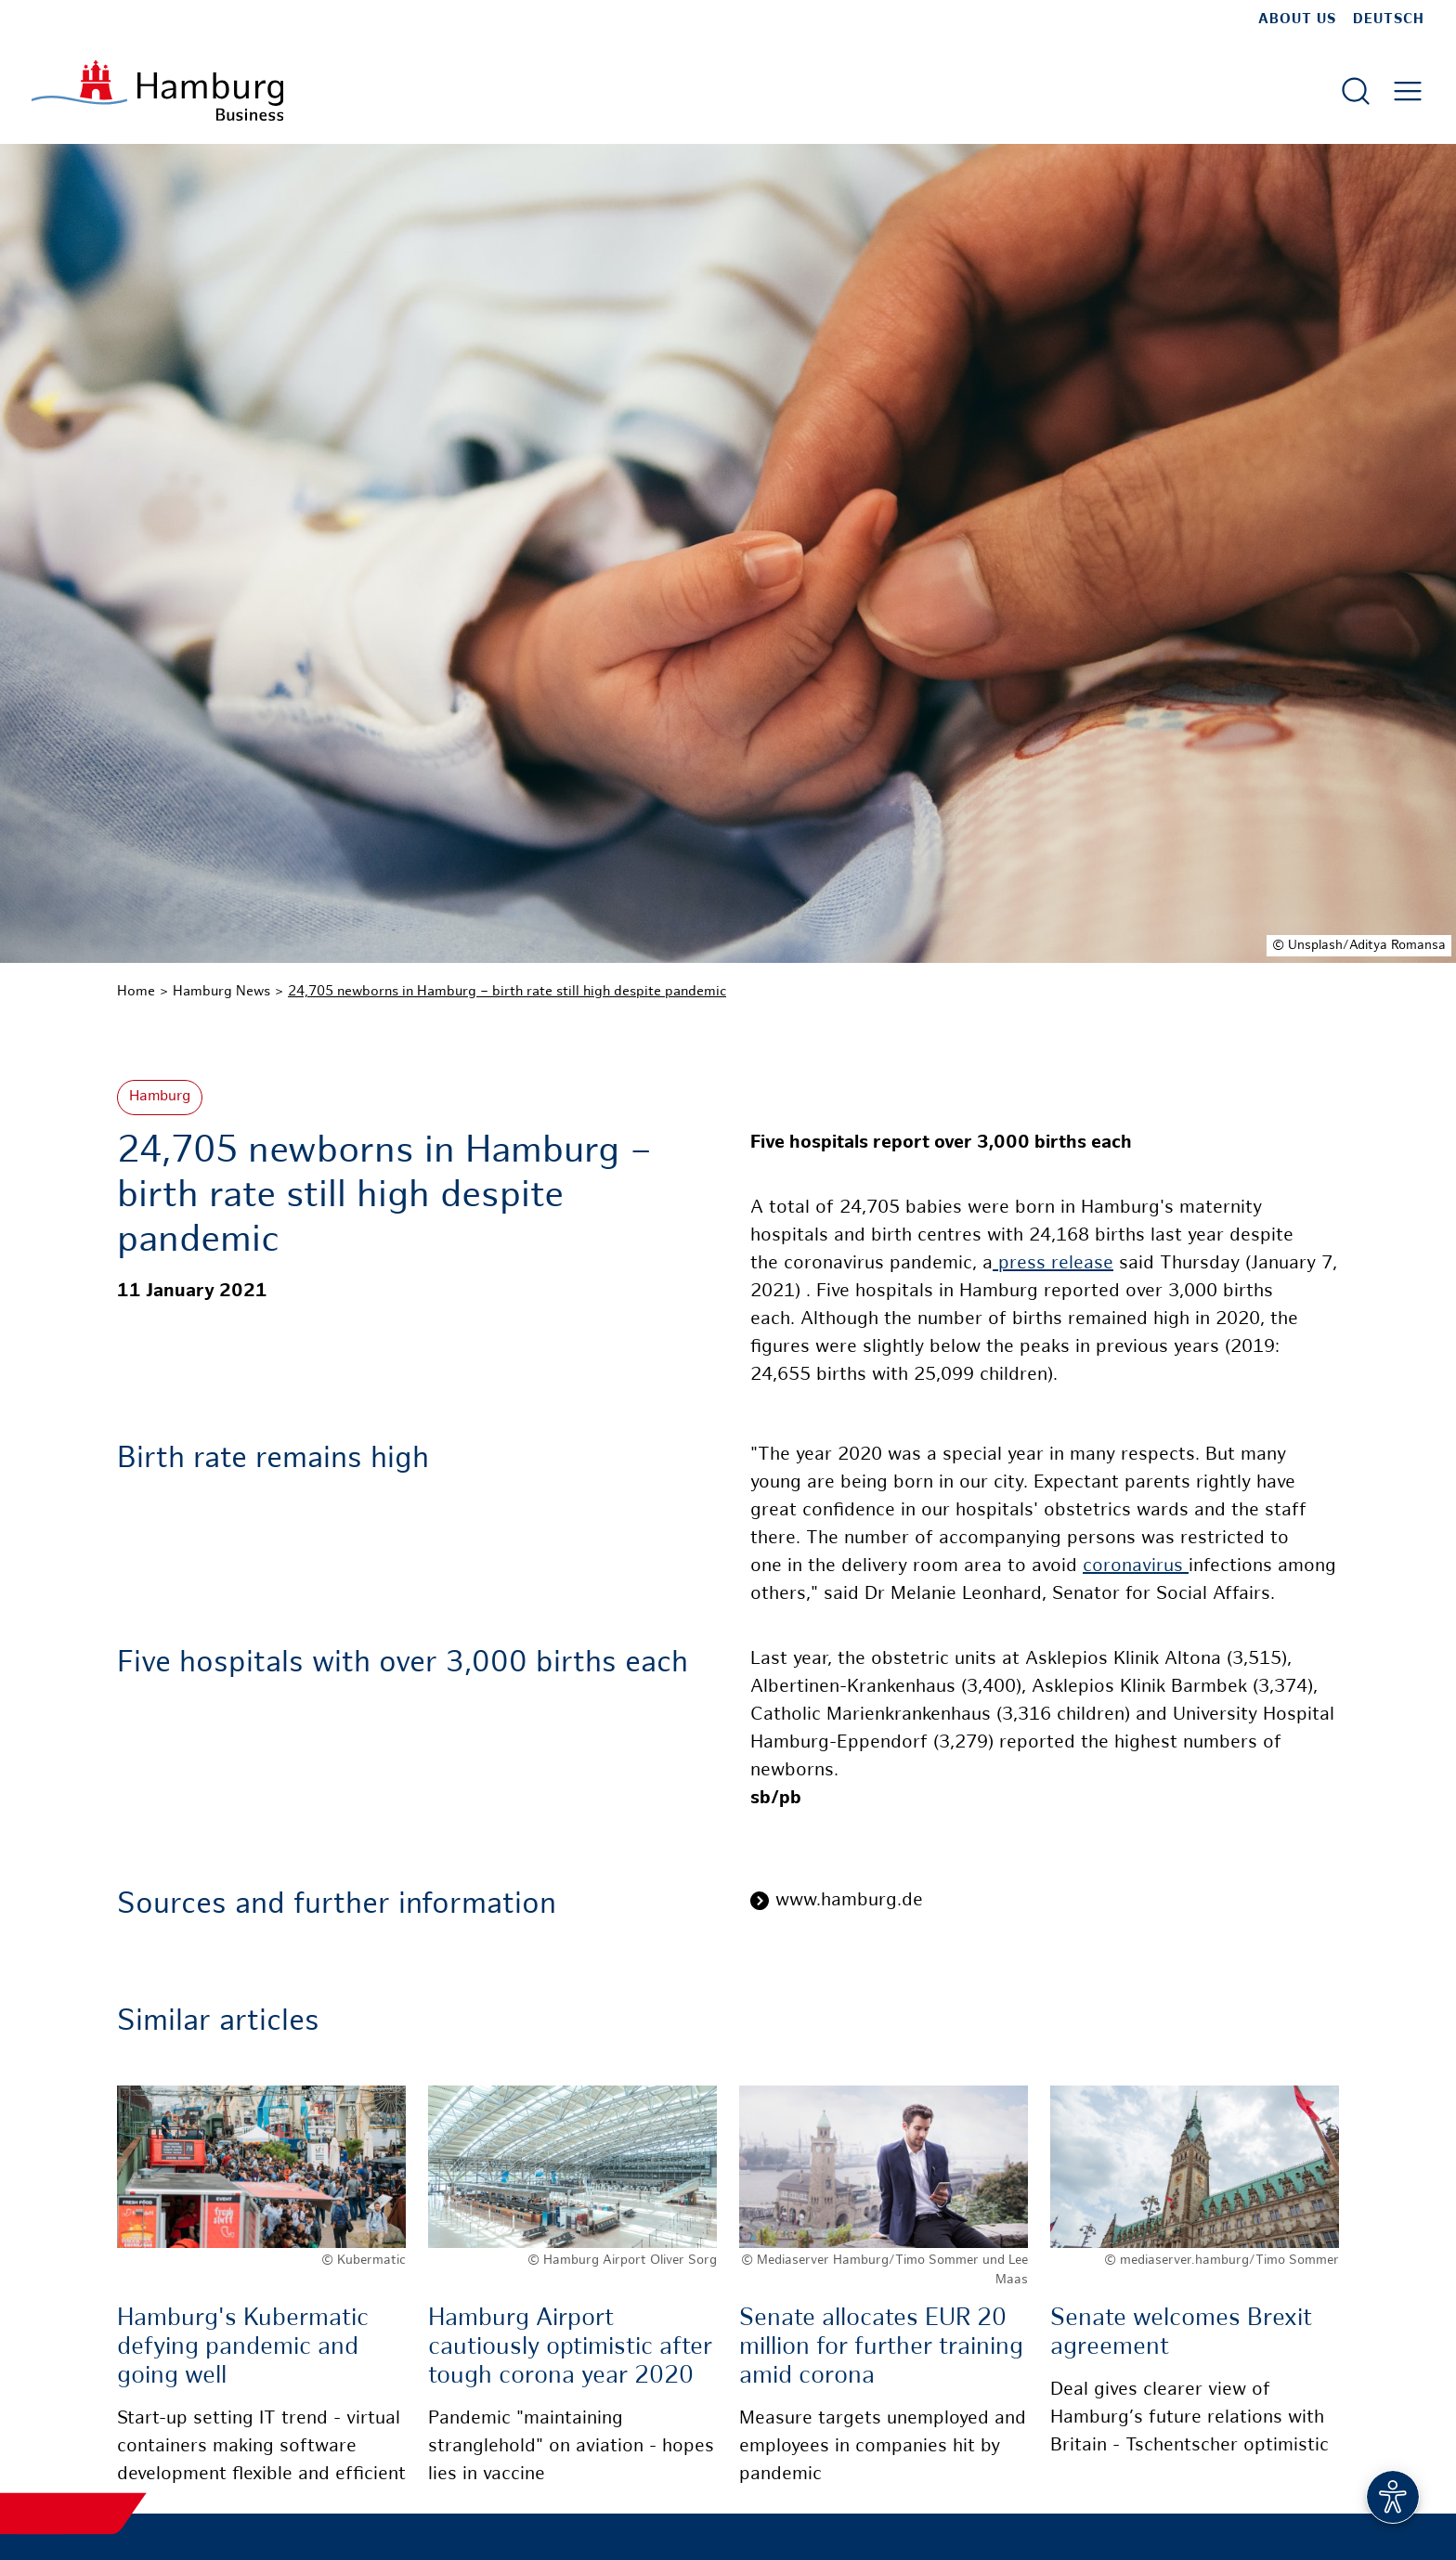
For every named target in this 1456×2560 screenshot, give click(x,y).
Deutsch (1388, 19)
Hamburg (159, 1097)
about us (1297, 19)
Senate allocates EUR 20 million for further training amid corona (881, 2347)
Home (136, 991)
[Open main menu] (1407, 91)
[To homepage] (157, 90)
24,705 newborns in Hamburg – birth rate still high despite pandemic (507, 991)
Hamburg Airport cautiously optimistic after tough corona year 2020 (570, 2347)
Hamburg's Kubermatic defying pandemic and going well (243, 2347)
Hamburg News (221, 991)
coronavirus (1136, 1567)
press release (1053, 1264)
